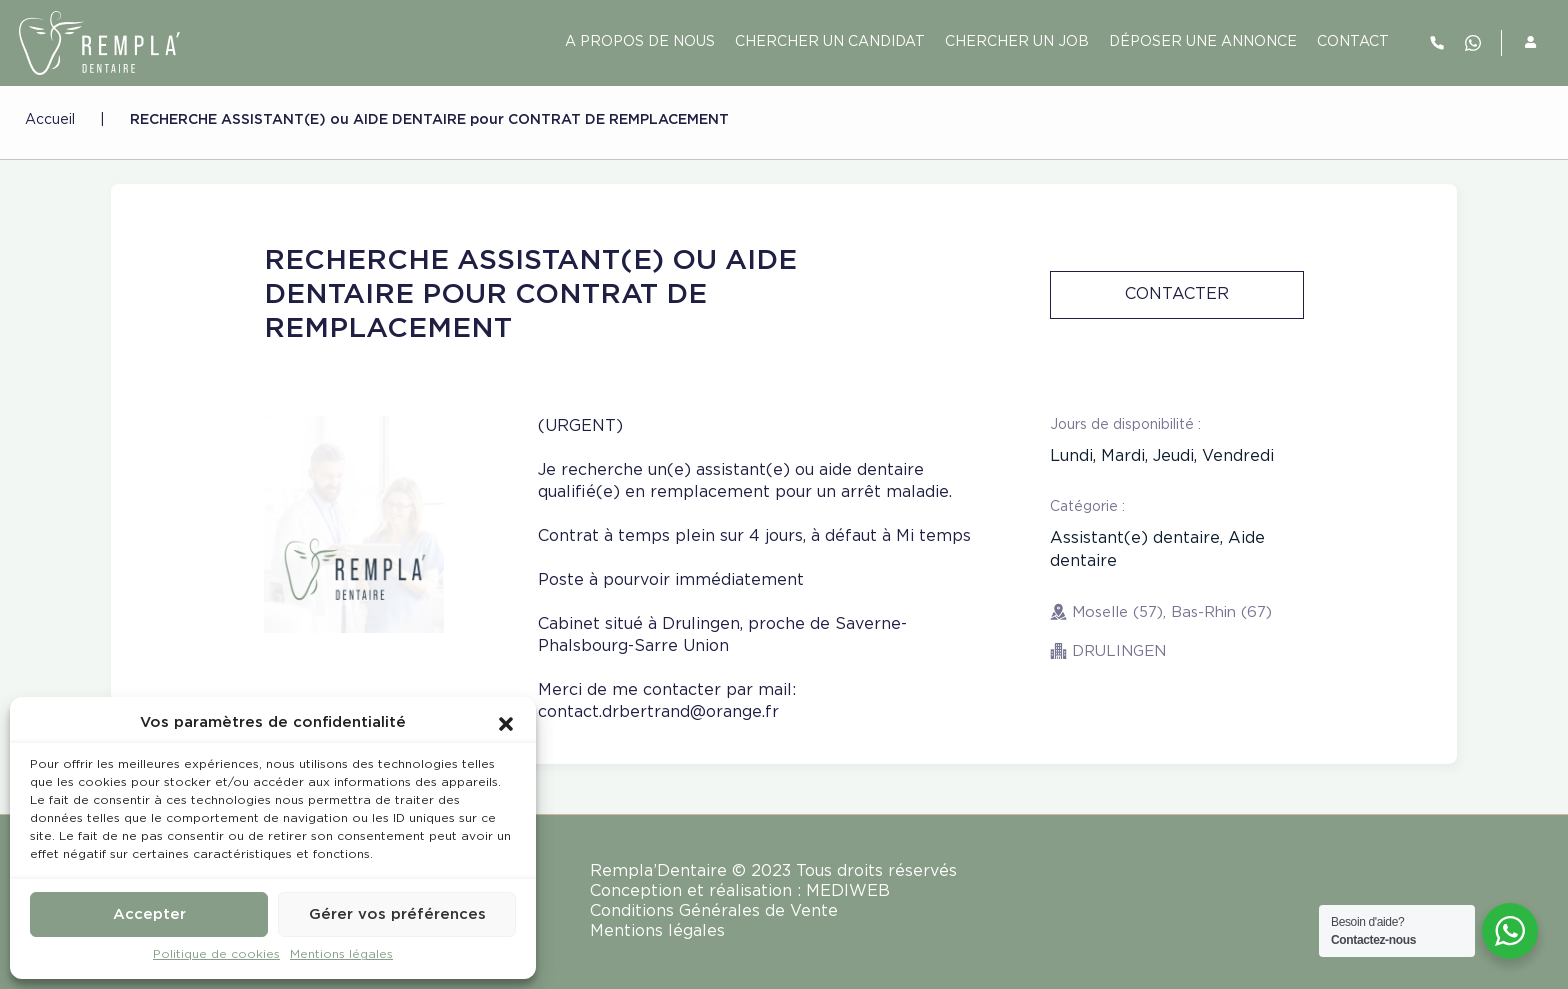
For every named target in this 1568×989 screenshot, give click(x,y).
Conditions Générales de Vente (714, 911)
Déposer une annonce (1203, 42)
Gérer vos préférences (397, 914)
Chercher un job (1017, 42)
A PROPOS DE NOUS (640, 42)
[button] (506, 723)
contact (1353, 42)
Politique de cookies (216, 954)
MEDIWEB (848, 891)
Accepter (149, 914)
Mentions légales (341, 954)
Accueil (50, 120)
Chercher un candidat (830, 42)
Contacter (1177, 294)
